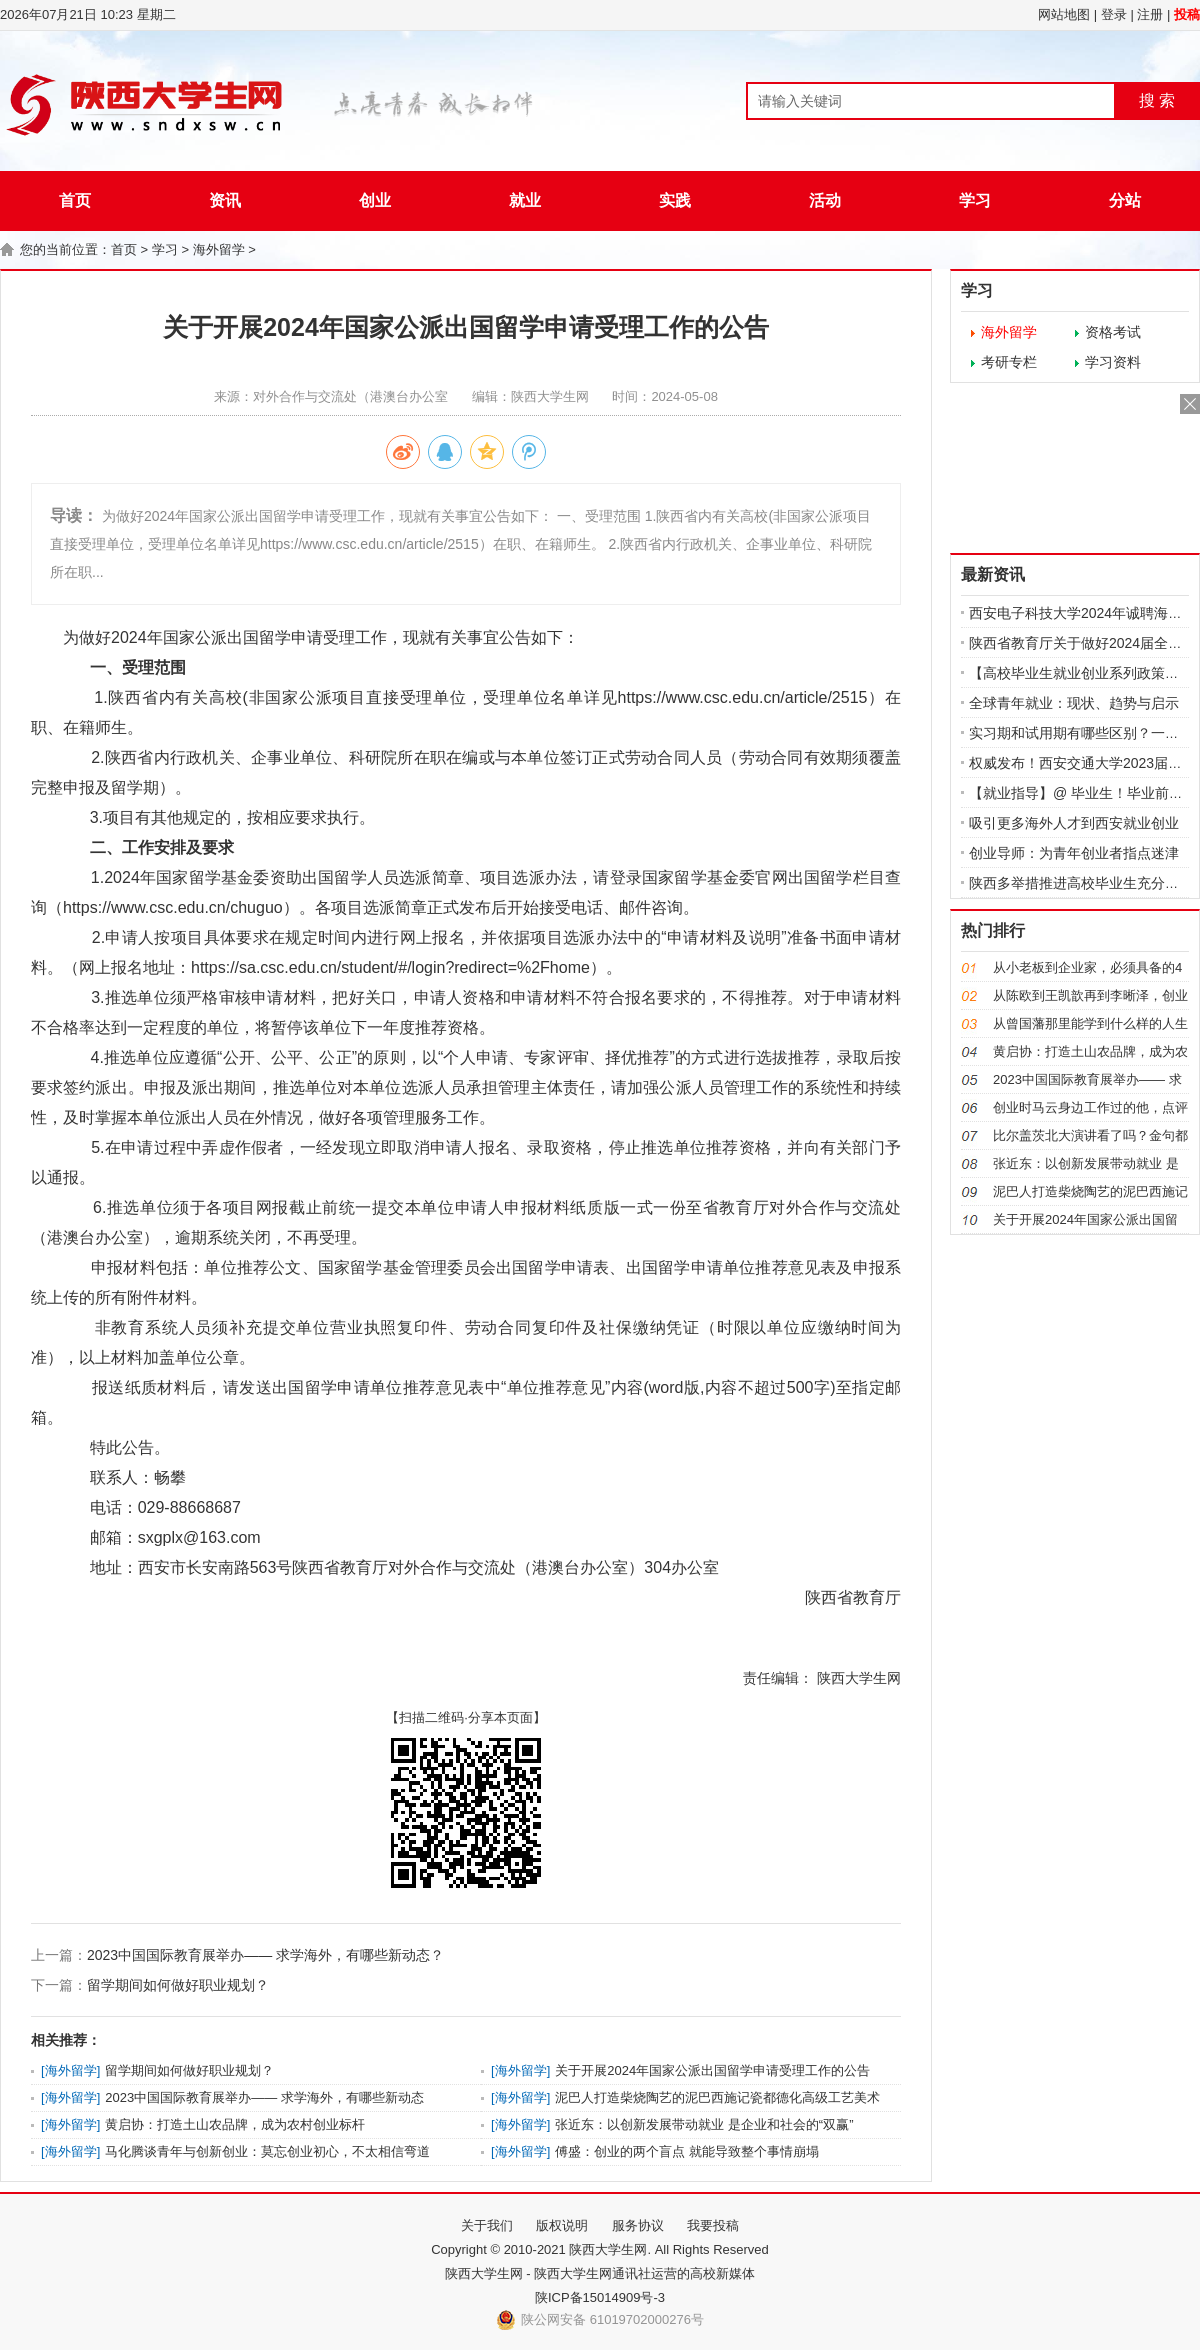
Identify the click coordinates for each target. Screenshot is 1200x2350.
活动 (825, 200)
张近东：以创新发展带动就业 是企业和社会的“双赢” (704, 2124)
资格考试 (1113, 332)
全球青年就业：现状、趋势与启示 (1074, 703)
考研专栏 (1009, 362)
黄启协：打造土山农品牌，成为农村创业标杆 (235, 2124)
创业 (375, 200)
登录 (1114, 14)
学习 (975, 200)
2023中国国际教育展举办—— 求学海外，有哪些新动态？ (265, 1955)
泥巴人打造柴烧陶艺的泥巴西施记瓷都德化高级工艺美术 (717, 2097)
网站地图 (1064, 14)
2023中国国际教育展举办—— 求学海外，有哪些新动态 (264, 2097)
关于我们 (487, 2225)
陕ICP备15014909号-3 (600, 2297)
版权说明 (562, 2225)
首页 (75, 200)
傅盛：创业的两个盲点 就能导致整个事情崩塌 (687, 2151)
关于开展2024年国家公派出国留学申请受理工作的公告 (712, 2070)
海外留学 (219, 249)
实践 (675, 200)
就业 (525, 200)
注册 (1150, 14)
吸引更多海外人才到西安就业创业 (1074, 823)
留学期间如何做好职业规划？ (178, 1985)
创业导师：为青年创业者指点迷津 (1074, 853)
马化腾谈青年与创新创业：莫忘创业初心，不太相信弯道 (267, 2151)
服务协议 (638, 2225)
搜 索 (1157, 100)
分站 (1125, 200)
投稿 (1187, 14)
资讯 (225, 200)
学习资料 (1113, 362)
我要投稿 (713, 2225)
